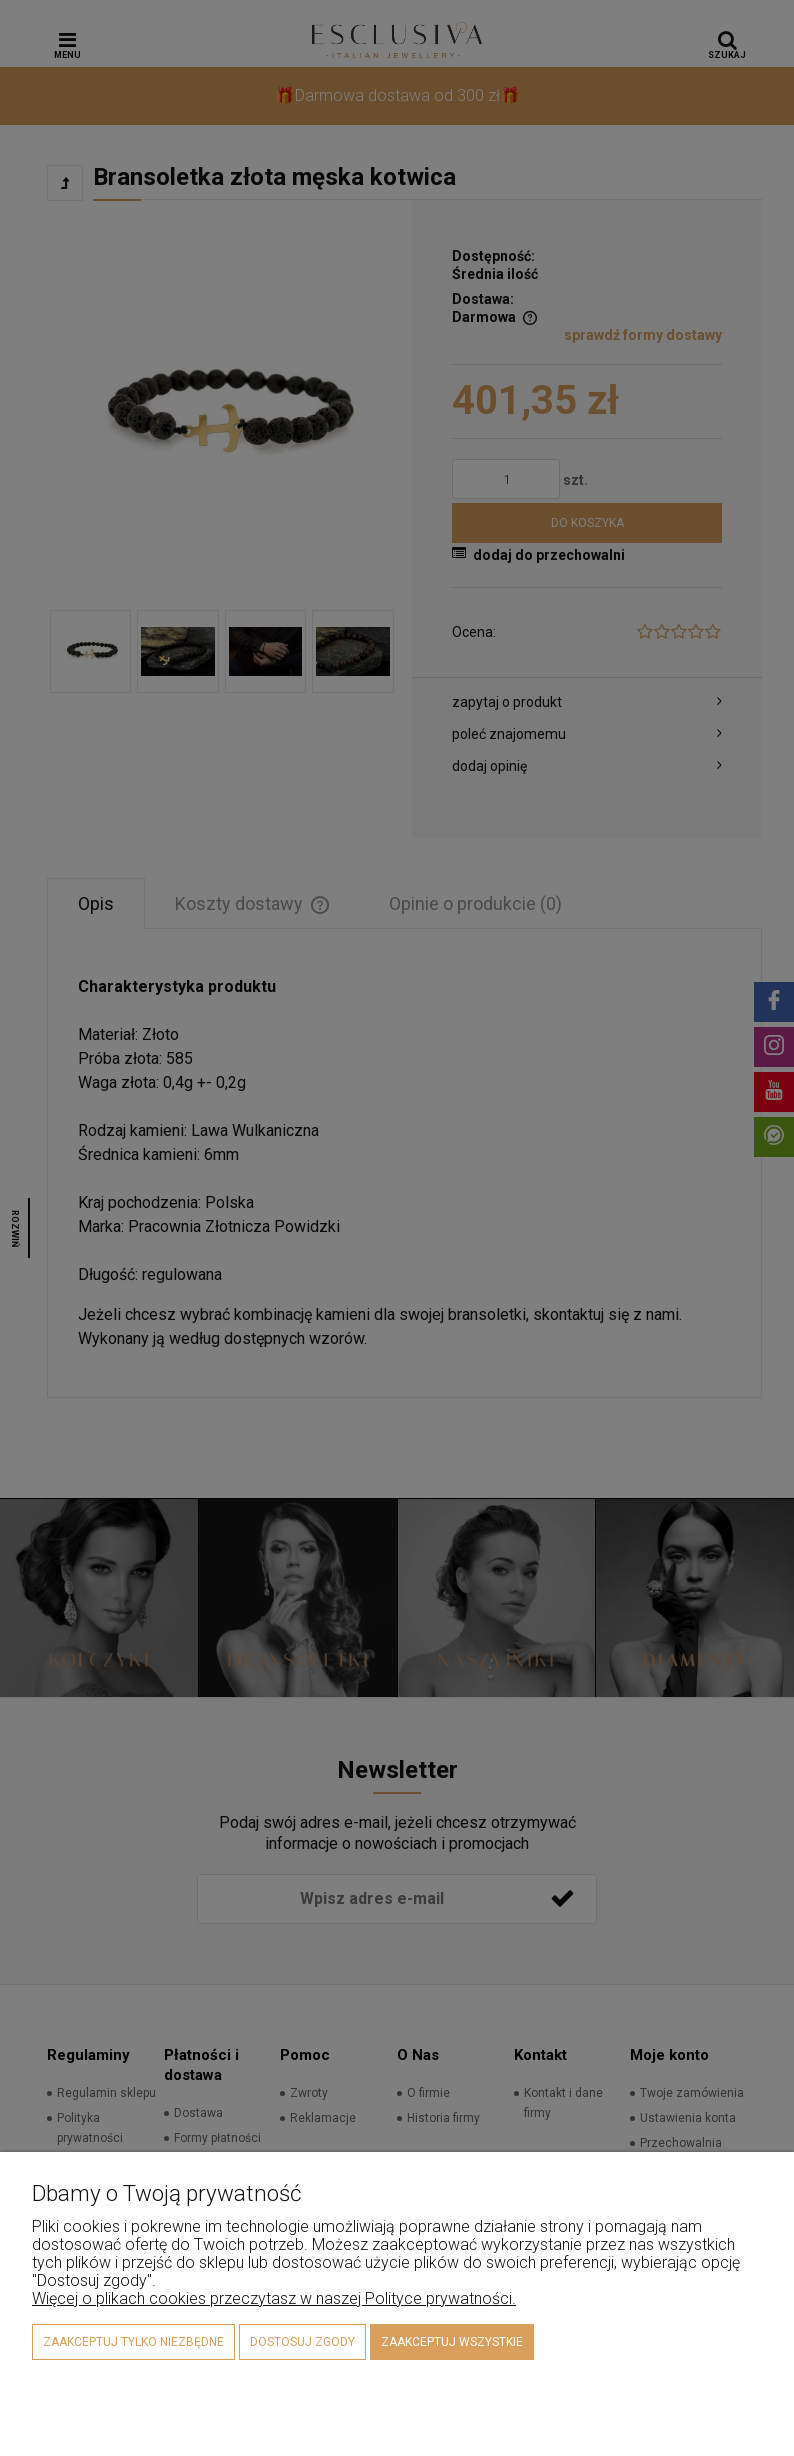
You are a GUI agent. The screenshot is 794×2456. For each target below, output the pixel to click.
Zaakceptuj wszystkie (452, 2342)
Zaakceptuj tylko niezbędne (133, 2342)
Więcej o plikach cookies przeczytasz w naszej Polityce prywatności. (274, 2298)
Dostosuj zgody (302, 2342)
